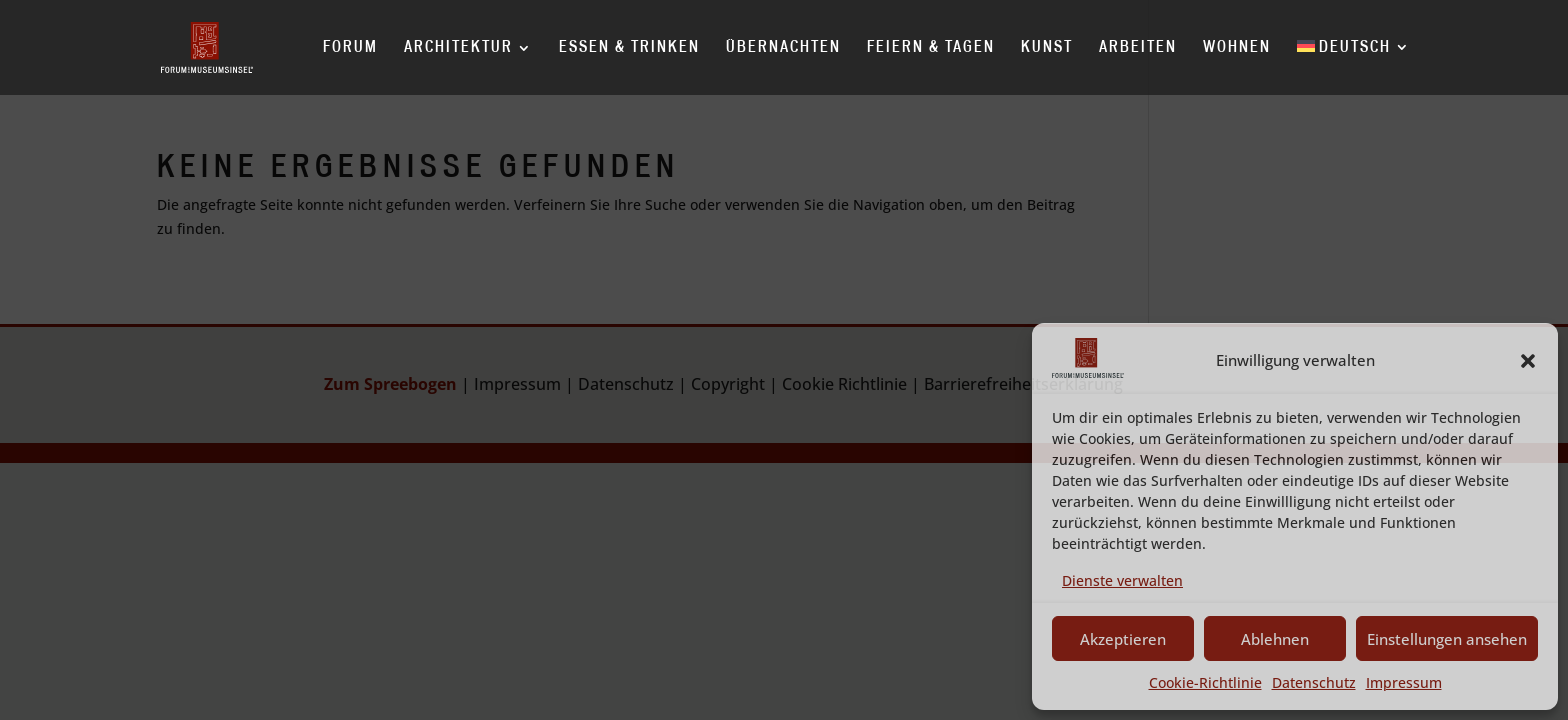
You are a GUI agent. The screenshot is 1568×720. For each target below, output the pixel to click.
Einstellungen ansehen (1447, 639)
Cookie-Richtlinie (1205, 682)
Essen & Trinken (629, 48)
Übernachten (783, 48)
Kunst (1047, 48)
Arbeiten (1138, 48)
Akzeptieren (1123, 639)
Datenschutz (1314, 682)
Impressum (1404, 682)
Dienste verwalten (1122, 580)
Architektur (458, 48)
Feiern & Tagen (931, 48)
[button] (1528, 361)
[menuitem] (1354, 67)
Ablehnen (1275, 639)
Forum (350, 48)
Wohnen (1237, 48)
